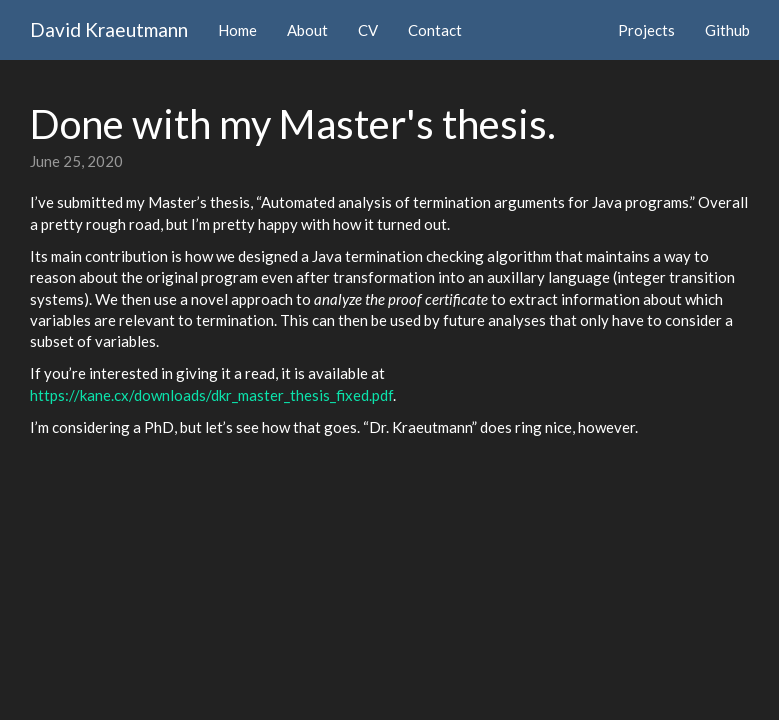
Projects (646, 30)
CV (368, 30)
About (307, 30)
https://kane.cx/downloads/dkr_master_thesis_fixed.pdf (211, 395)
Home (237, 30)
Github (727, 30)
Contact (435, 30)
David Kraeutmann (109, 29)
